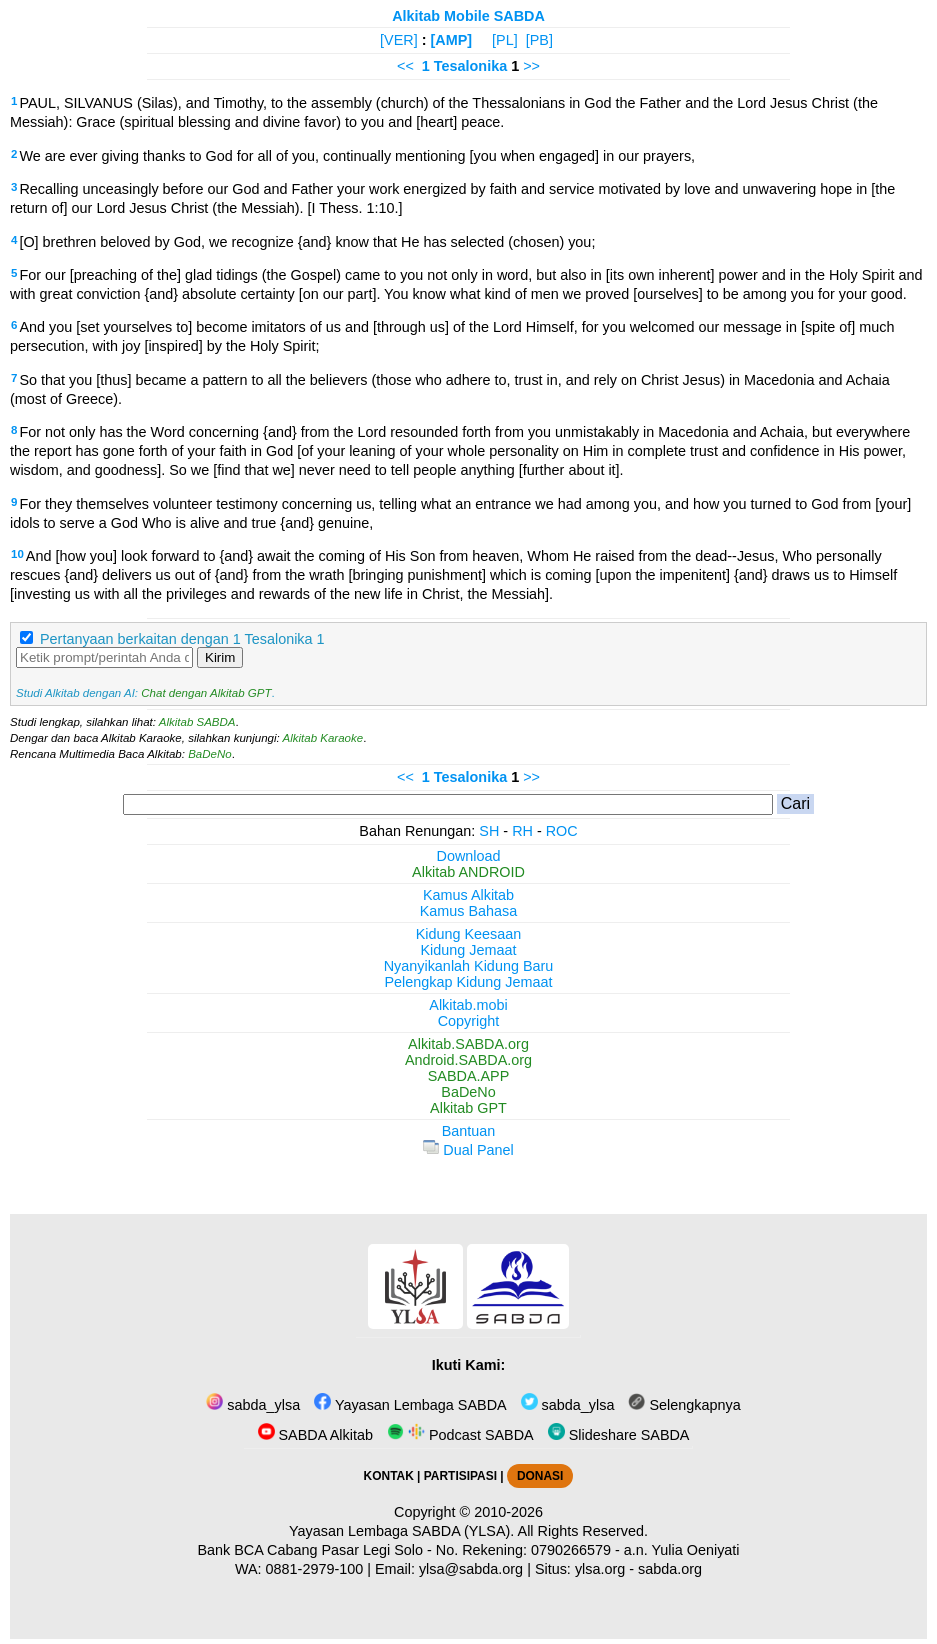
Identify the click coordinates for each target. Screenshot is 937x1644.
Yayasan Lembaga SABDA (410, 1405)
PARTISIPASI (460, 1476)
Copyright (469, 1021)
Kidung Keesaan (469, 934)
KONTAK (389, 1476)
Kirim (220, 657)
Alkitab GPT (468, 1108)
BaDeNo (210, 754)
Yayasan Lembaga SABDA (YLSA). (401, 1531)
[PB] (539, 40)
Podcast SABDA (460, 1435)
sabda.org (670, 1569)
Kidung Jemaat (469, 950)
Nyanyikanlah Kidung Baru (469, 966)
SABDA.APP (469, 1076)
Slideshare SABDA (619, 1435)
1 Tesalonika (464, 66)
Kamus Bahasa (469, 911)
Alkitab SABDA (197, 722)
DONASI (540, 1476)
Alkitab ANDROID (468, 872)
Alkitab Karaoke (323, 738)
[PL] (505, 40)
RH (522, 831)
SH (489, 831)
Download (469, 856)
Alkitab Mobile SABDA (468, 16)
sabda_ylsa (253, 1405)
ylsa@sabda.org (471, 1569)
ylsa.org (600, 1569)
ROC (562, 831)
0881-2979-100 (315, 1569)
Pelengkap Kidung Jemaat (468, 982)
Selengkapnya (684, 1405)
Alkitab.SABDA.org (468, 1044)
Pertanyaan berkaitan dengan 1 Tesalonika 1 (182, 639)
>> (531, 66)
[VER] (399, 40)
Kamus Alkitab (468, 895)
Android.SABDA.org (468, 1060)
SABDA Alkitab (315, 1435)
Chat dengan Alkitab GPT (206, 693)
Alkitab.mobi (468, 1005)
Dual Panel (468, 1150)
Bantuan (469, 1131)
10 (17, 554)
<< (405, 66)
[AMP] (452, 40)
